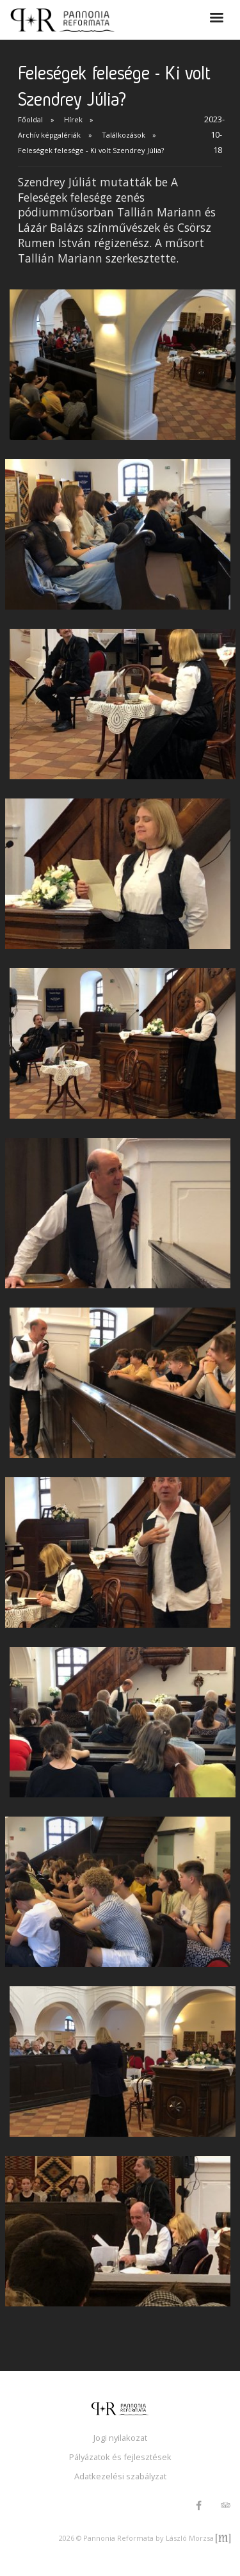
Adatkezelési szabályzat (120, 2476)
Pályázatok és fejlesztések (120, 2457)
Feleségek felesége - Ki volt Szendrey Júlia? (91, 150)
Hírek (73, 119)
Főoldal (30, 119)
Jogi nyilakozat (120, 2437)
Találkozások (123, 135)
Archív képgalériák (49, 135)
